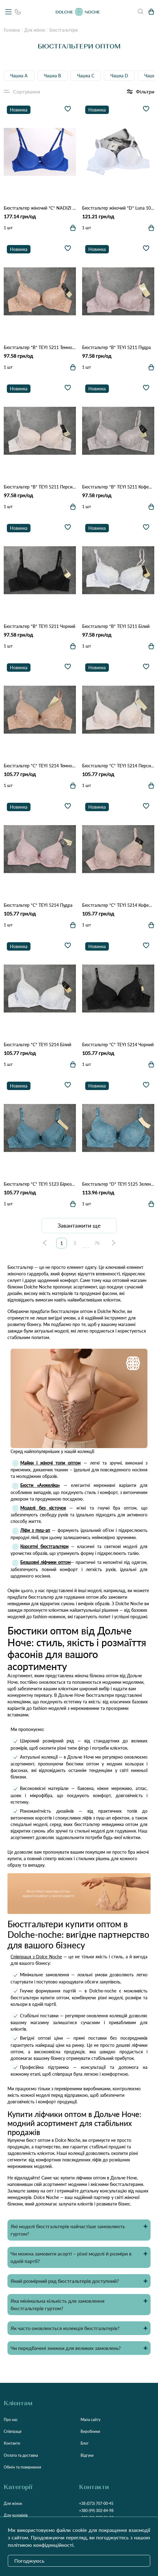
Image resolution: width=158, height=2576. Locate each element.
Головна (12, 30)
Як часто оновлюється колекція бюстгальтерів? (65, 2328)
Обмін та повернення (22, 2467)
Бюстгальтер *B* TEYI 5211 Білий (116, 626)
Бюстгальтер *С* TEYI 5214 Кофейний (118, 905)
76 (97, 1243)
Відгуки (87, 2455)
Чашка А (19, 75)
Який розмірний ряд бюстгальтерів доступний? (65, 2281)
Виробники (90, 2431)
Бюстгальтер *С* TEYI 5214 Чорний (118, 1044)
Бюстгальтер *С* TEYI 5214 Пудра (38, 905)
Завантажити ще (79, 1225)
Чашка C (85, 75)
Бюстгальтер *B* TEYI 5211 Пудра (116, 347)
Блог (85, 2443)
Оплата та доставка (21, 2455)
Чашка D (119, 75)
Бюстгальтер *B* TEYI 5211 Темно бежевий (40, 347)
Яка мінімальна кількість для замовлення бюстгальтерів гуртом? (58, 2304)
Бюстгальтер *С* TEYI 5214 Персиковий (118, 765)
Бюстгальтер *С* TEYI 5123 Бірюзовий (40, 1184)
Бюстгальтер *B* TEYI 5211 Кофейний (118, 486)
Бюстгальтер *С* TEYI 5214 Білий (37, 1044)
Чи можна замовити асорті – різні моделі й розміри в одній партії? (71, 2257)
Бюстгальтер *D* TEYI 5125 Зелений (118, 1184)
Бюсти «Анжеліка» (40, 1485)
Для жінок (34, 30)
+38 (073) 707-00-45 (96, 2503)
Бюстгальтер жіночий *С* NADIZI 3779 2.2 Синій (40, 208)
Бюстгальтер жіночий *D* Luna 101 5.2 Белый (118, 208)
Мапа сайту (90, 2419)
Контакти (12, 2443)
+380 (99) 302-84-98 (96, 2510)
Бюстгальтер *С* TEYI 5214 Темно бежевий (40, 765)
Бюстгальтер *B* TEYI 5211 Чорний (39, 626)
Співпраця (12, 2431)
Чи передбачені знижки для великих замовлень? (66, 2348)
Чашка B (52, 75)
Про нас (11, 2419)
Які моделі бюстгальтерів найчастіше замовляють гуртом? (68, 2230)
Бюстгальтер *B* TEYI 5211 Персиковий (40, 486)
